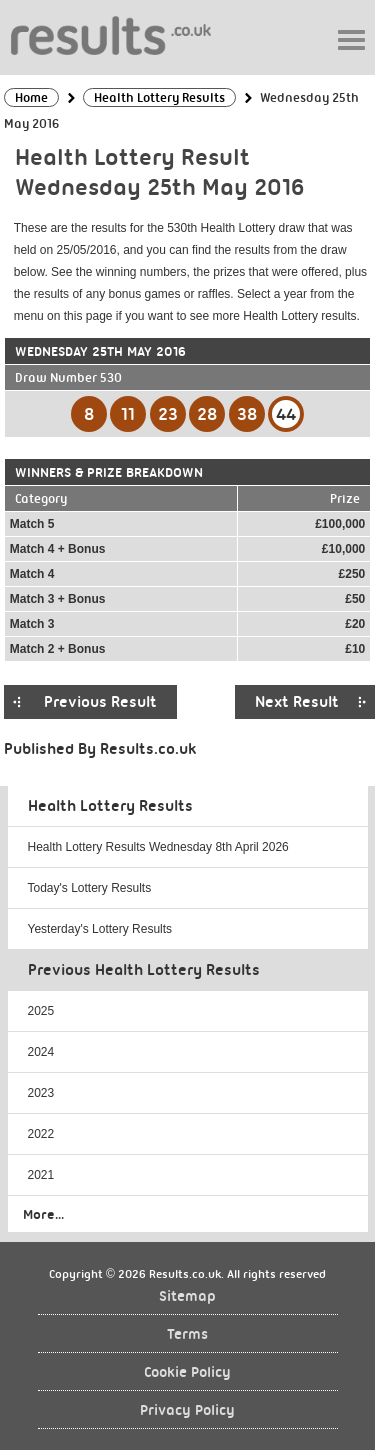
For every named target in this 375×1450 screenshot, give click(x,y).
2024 (41, 1052)
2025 (41, 1011)
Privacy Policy (187, 1410)
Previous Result (100, 702)
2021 (41, 1175)
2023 (41, 1093)
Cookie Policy (187, 1372)
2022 (41, 1134)
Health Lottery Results (110, 806)
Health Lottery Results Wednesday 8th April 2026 (158, 847)
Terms (187, 1334)
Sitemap (187, 1296)
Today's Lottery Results (90, 888)
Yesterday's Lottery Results (100, 929)
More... (43, 1214)
